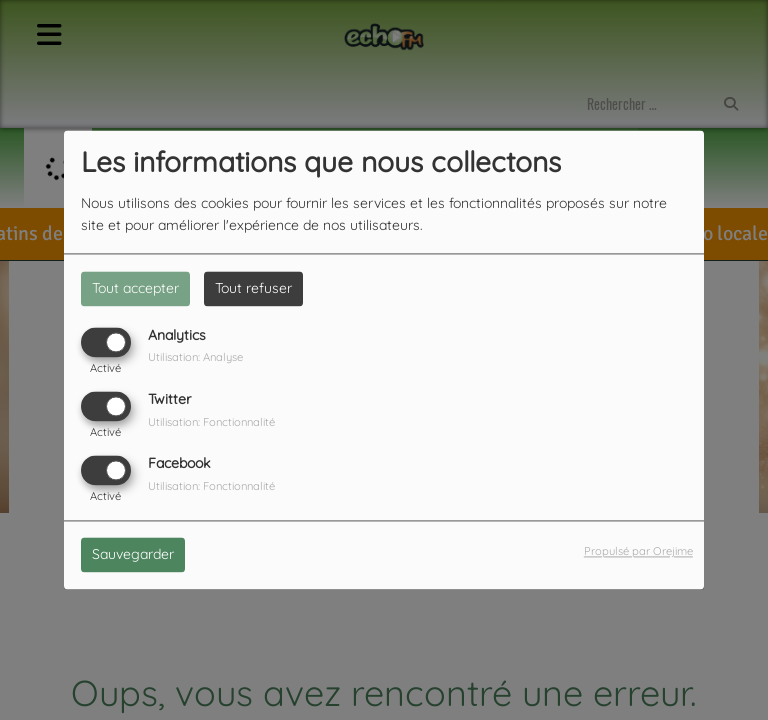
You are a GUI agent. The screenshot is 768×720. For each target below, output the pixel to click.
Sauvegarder (133, 555)
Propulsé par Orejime (638, 552)
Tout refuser (253, 288)
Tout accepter (135, 288)
